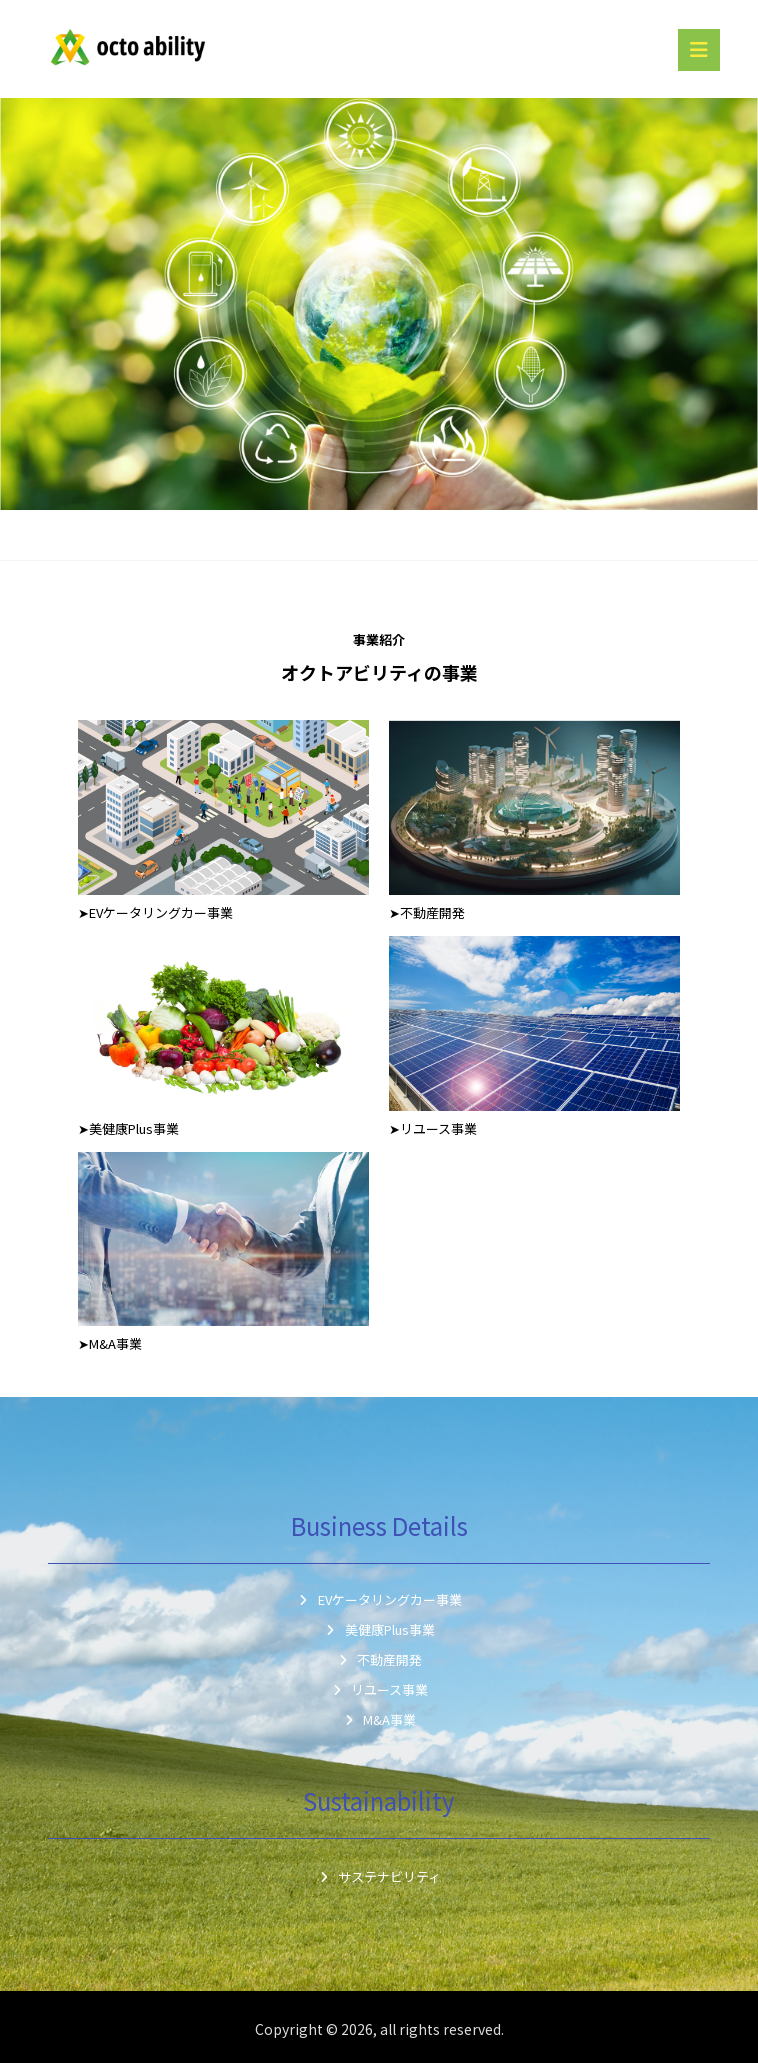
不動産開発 (379, 1659)
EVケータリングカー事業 (379, 1599)
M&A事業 (379, 1719)
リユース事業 (379, 1689)
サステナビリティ (379, 1876)
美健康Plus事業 (379, 1629)
